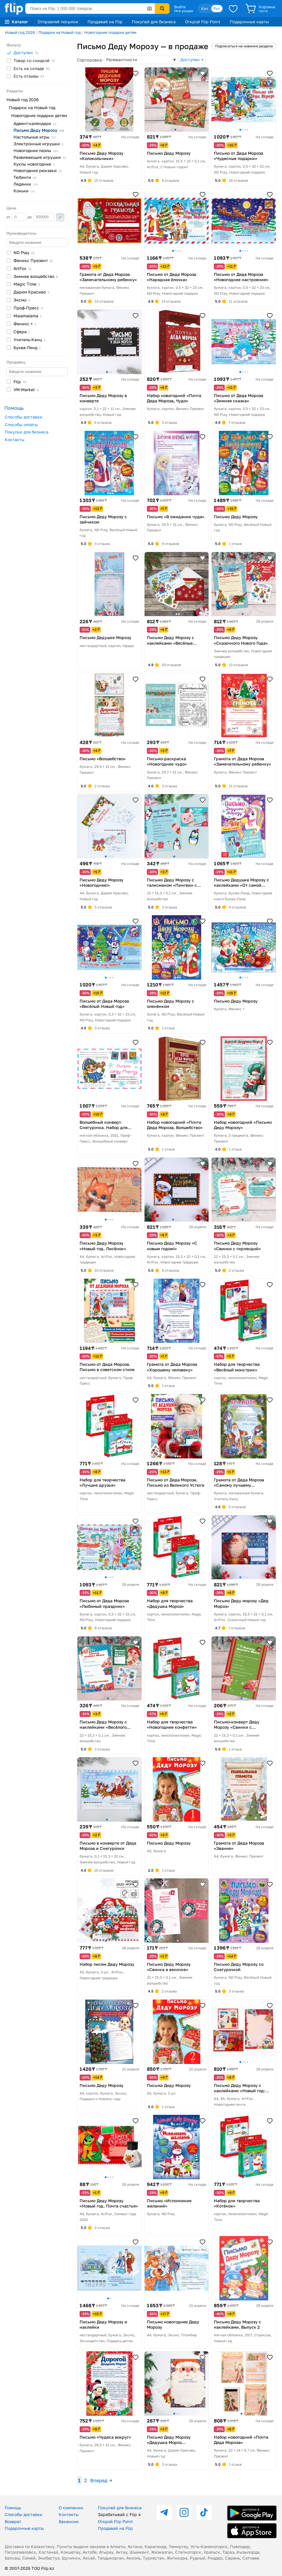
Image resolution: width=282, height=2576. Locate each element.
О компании (71, 2507)
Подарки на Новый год (59, 32)
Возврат (13, 2521)
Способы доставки (23, 416)
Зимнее (36, 276)
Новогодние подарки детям (110, 32)
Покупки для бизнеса (26, 431)
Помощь (13, 2507)
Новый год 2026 (20, 32)
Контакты (14, 439)
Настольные (35, 136)
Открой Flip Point (202, 21)
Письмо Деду (39, 130)
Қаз (204, 8)
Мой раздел (183, 11)
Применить (60, 217)
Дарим (31, 291)
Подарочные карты (249, 21)
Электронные (38, 143)
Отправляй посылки (58, 21)
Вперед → (101, 2480)
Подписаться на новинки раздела (244, 46)
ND (24, 252)
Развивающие (40, 157)
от (16, 217)
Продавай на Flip (105, 21)
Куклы (34, 163)
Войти (180, 7)
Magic (27, 283)
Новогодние (36, 150)
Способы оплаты (21, 424)
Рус (217, 8)
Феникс (33, 260)
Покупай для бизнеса (154, 21)
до (41, 217)
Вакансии (69, 2521)
